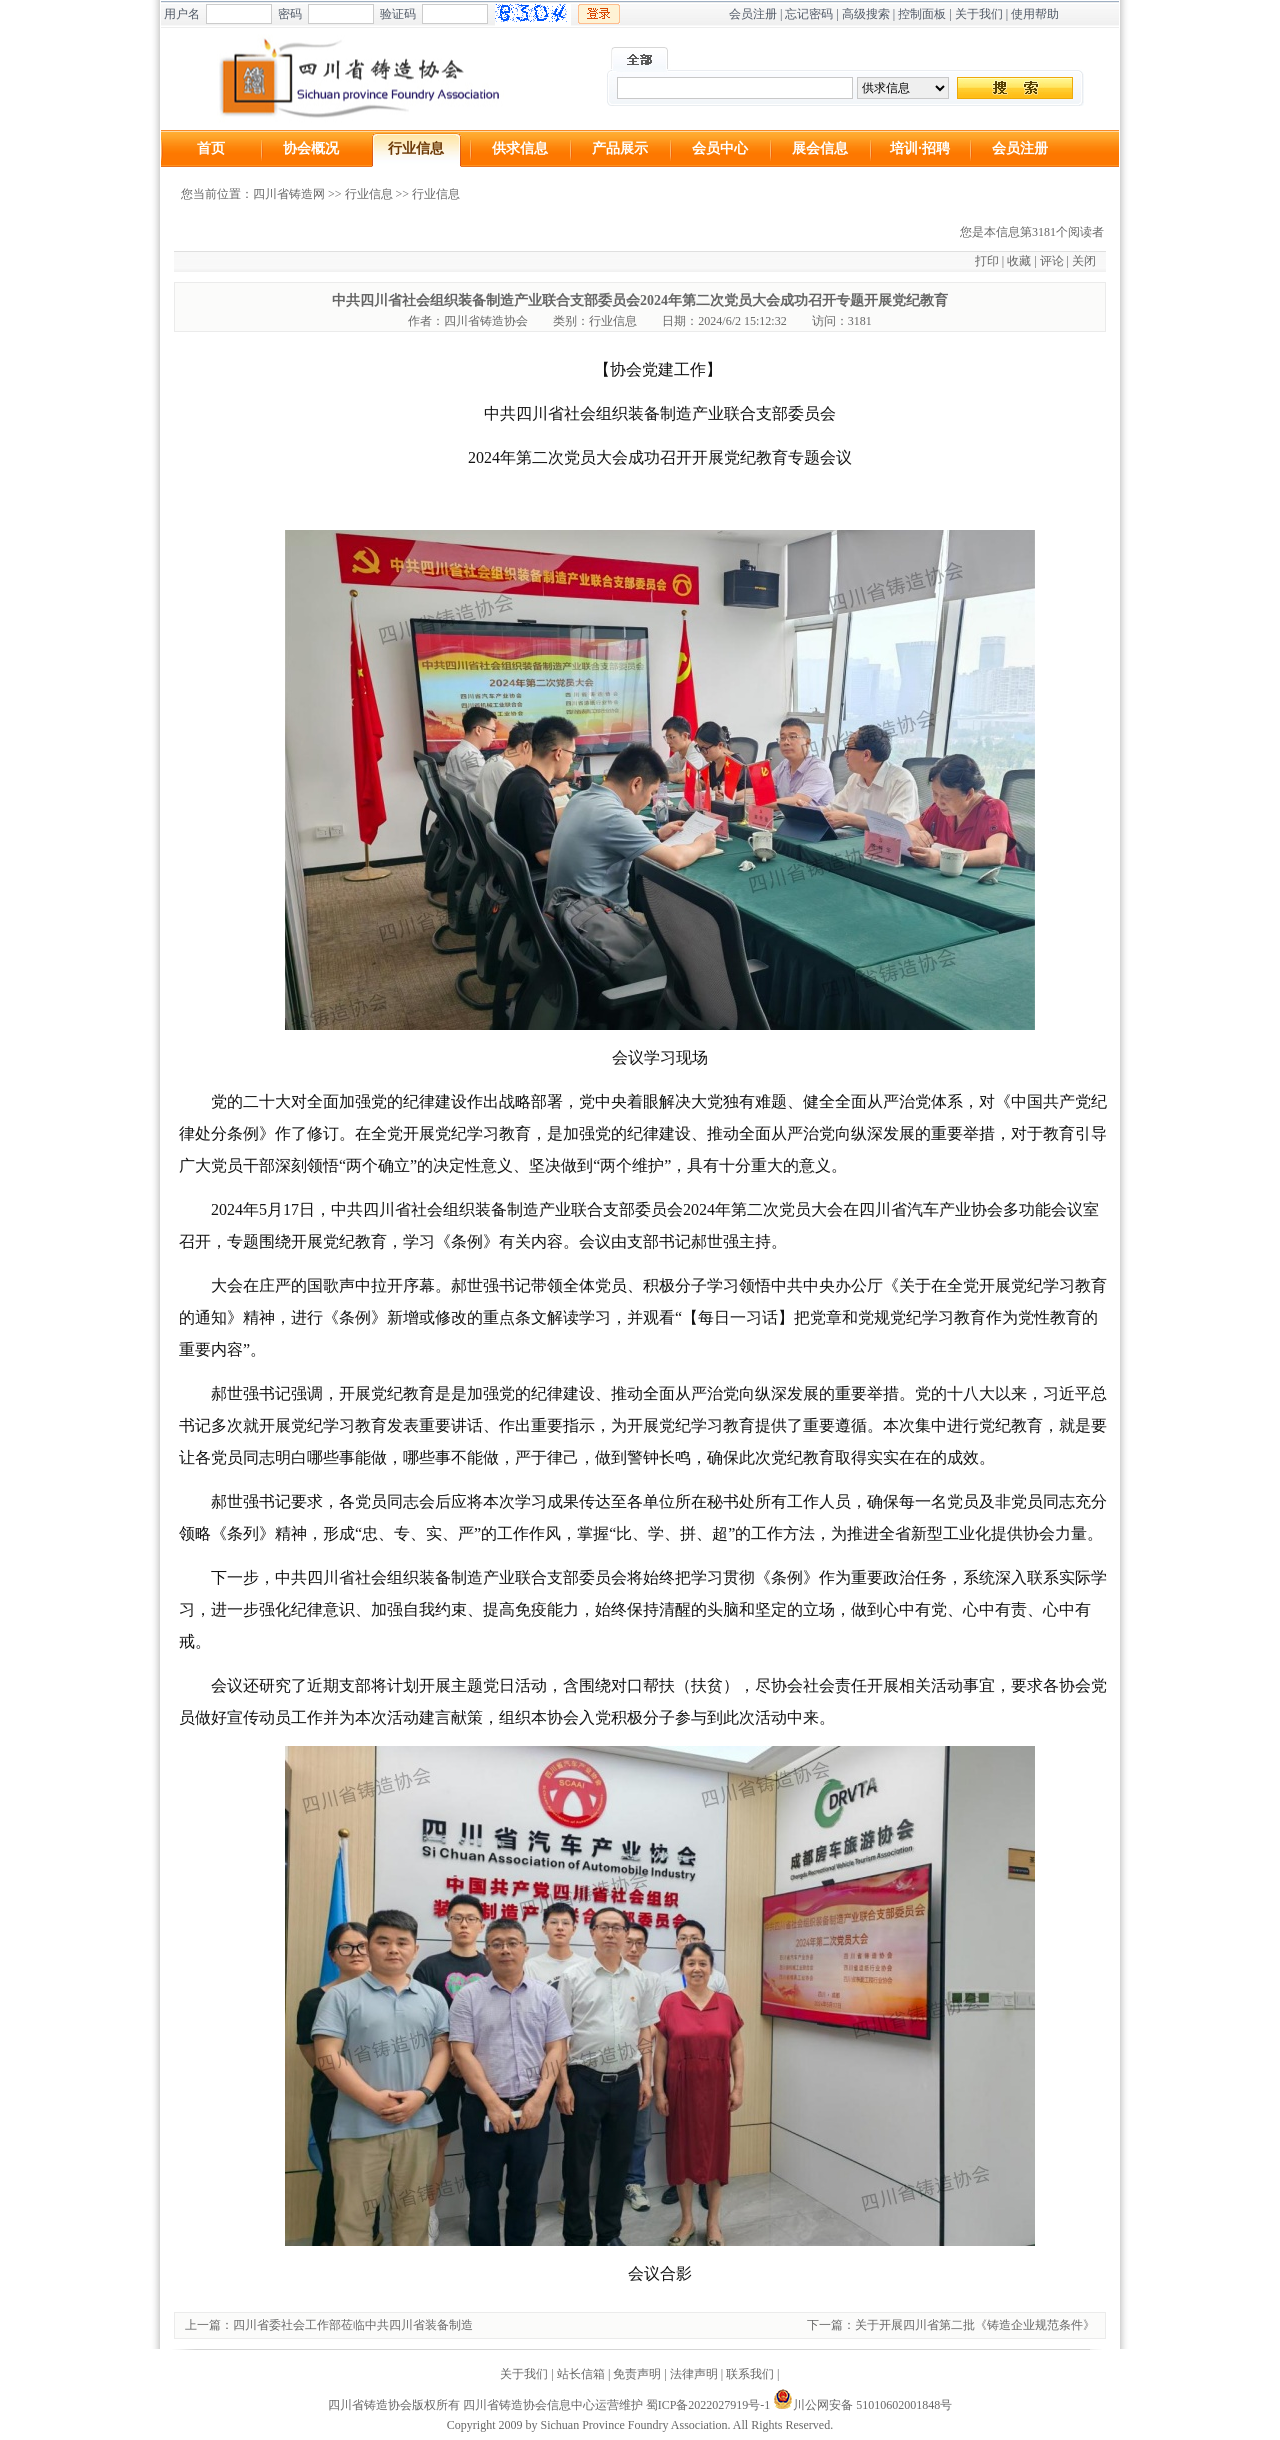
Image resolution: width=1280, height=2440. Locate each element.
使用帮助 (1035, 14)
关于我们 (979, 14)
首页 (211, 148)
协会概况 (311, 148)
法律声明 (694, 2374)
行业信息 (416, 148)
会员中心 (720, 148)
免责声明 (637, 2374)
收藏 (1019, 261)
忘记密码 (809, 14)
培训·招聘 (920, 148)
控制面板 (922, 14)
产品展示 (620, 148)
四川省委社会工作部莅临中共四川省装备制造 (353, 2325)
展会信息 (820, 148)
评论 (1052, 261)
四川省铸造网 (289, 194)
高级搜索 (866, 14)
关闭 (1084, 261)
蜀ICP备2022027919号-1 (708, 2405)
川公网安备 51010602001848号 (862, 2405)
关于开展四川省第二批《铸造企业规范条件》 (975, 2325)
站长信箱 (581, 2374)
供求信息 (520, 148)
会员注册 (753, 14)
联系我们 (750, 2374)
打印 (987, 261)
